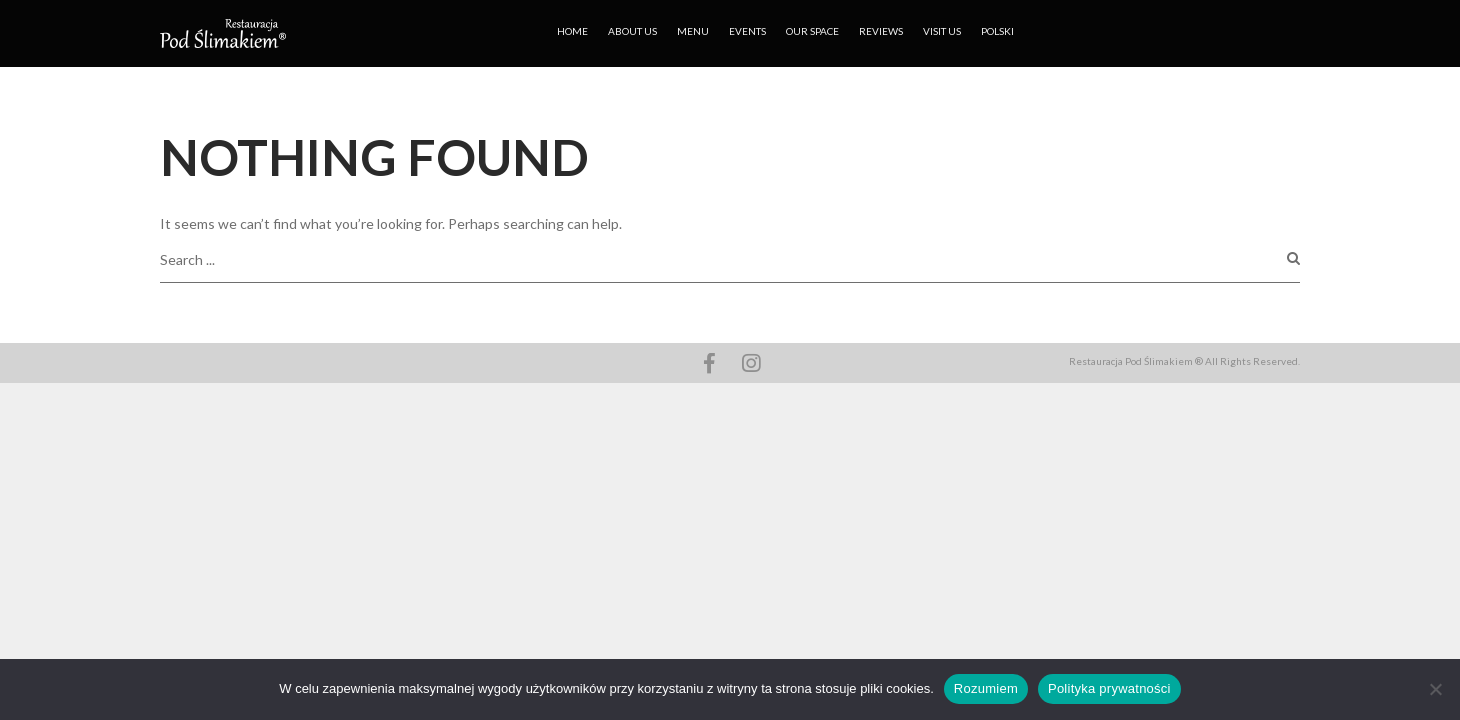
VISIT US (942, 31)
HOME (572, 31)
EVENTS (747, 31)
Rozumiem (986, 688)
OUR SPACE (812, 31)
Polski (997, 31)
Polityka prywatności (1109, 688)
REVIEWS (881, 31)
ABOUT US (632, 31)
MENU (693, 31)
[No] (1435, 689)
